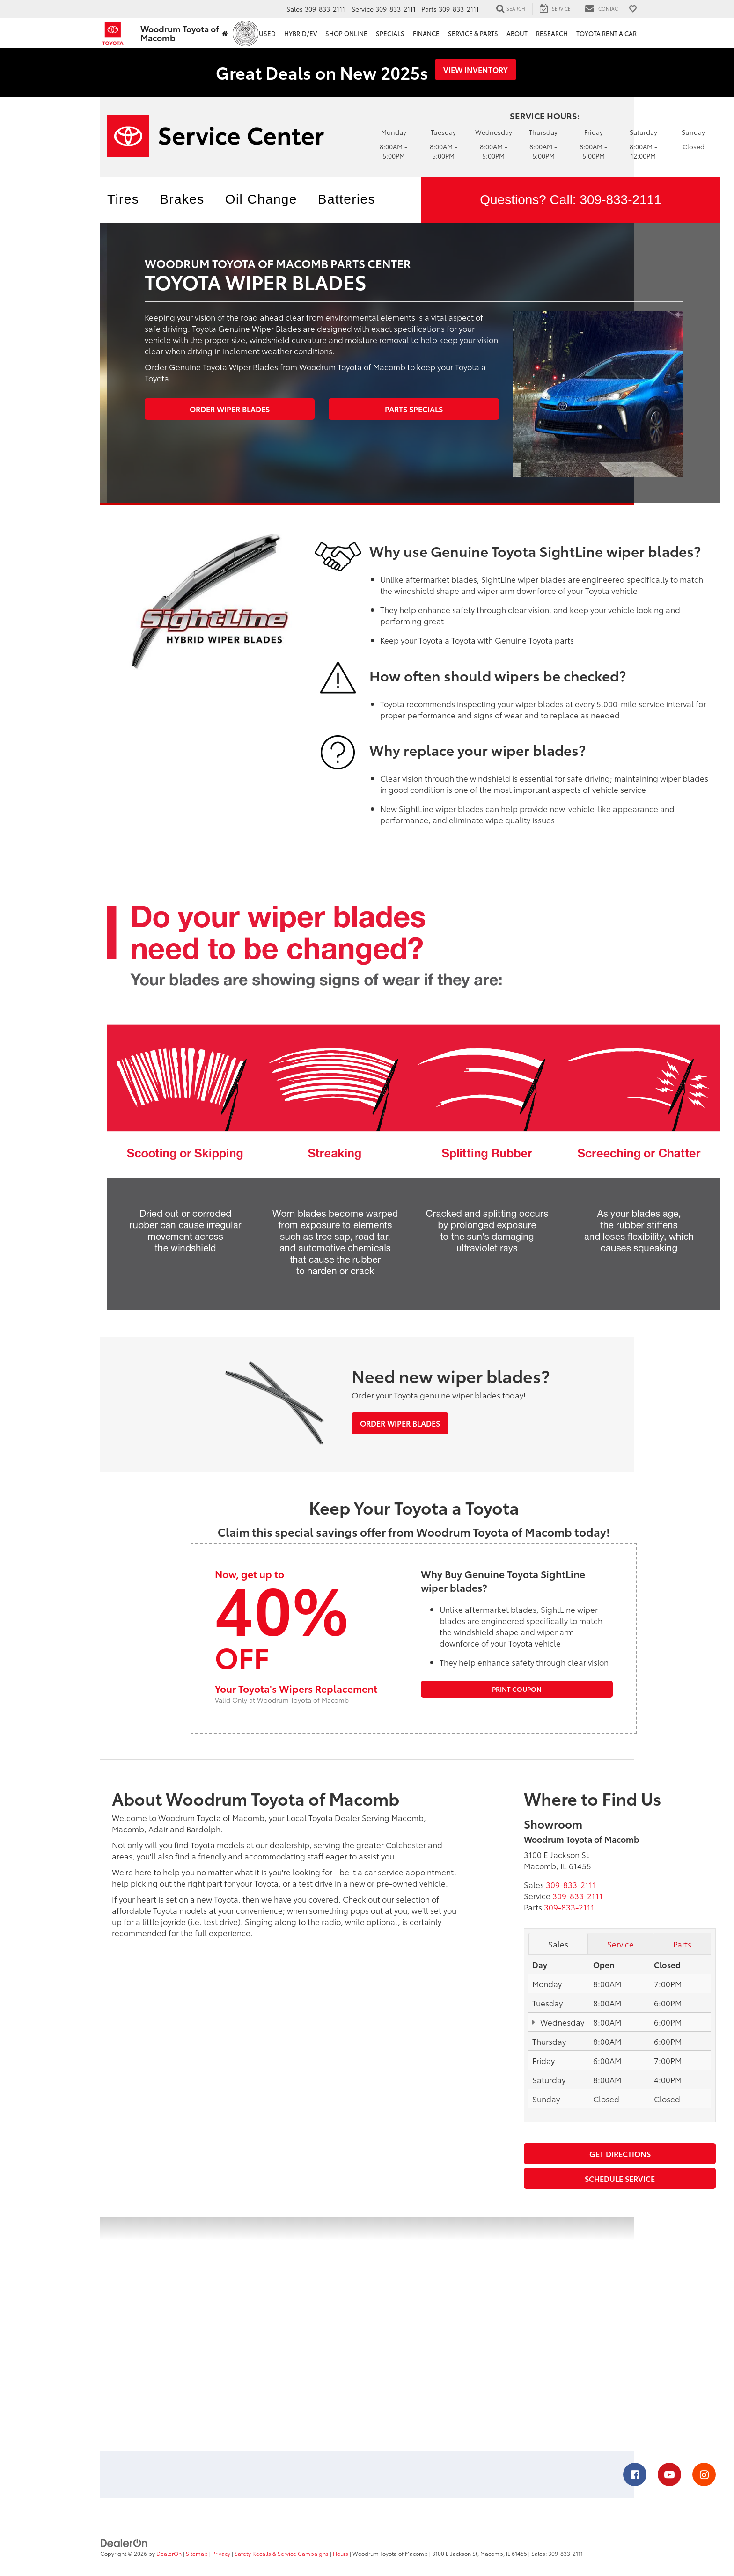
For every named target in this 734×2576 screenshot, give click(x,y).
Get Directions (620, 2153)
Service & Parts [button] (473, 33)
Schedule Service (620, 2178)
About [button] (517, 33)
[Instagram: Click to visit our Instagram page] (704, 2475)
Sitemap (197, 2553)
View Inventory (475, 69)
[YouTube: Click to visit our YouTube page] (669, 2475)
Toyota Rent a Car (606, 33)
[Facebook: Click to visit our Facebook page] (634, 2475)
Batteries (346, 199)
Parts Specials (414, 408)
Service (620, 1943)
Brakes (182, 199)
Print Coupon (517, 1689)
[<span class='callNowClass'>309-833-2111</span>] (571, 1884)
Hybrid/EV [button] (300, 33)
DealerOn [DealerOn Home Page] (169, 2553)
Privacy (221, 2553)
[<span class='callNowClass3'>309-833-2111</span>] (569, 1906)
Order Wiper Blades (230, 408)
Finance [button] (426, 33)
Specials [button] (390, 33)
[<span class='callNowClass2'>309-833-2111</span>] (577, 1895)
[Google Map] (367, 2334)
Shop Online (346, 33)
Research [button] (552, 33)
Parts (682, 1943)
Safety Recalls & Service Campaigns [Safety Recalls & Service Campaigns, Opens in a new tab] (282, 2553)
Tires (123, 199)
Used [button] (267, 33)
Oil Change (261, 199)
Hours (340, 2553)
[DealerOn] (124, 2542)
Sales (558, 1943)
